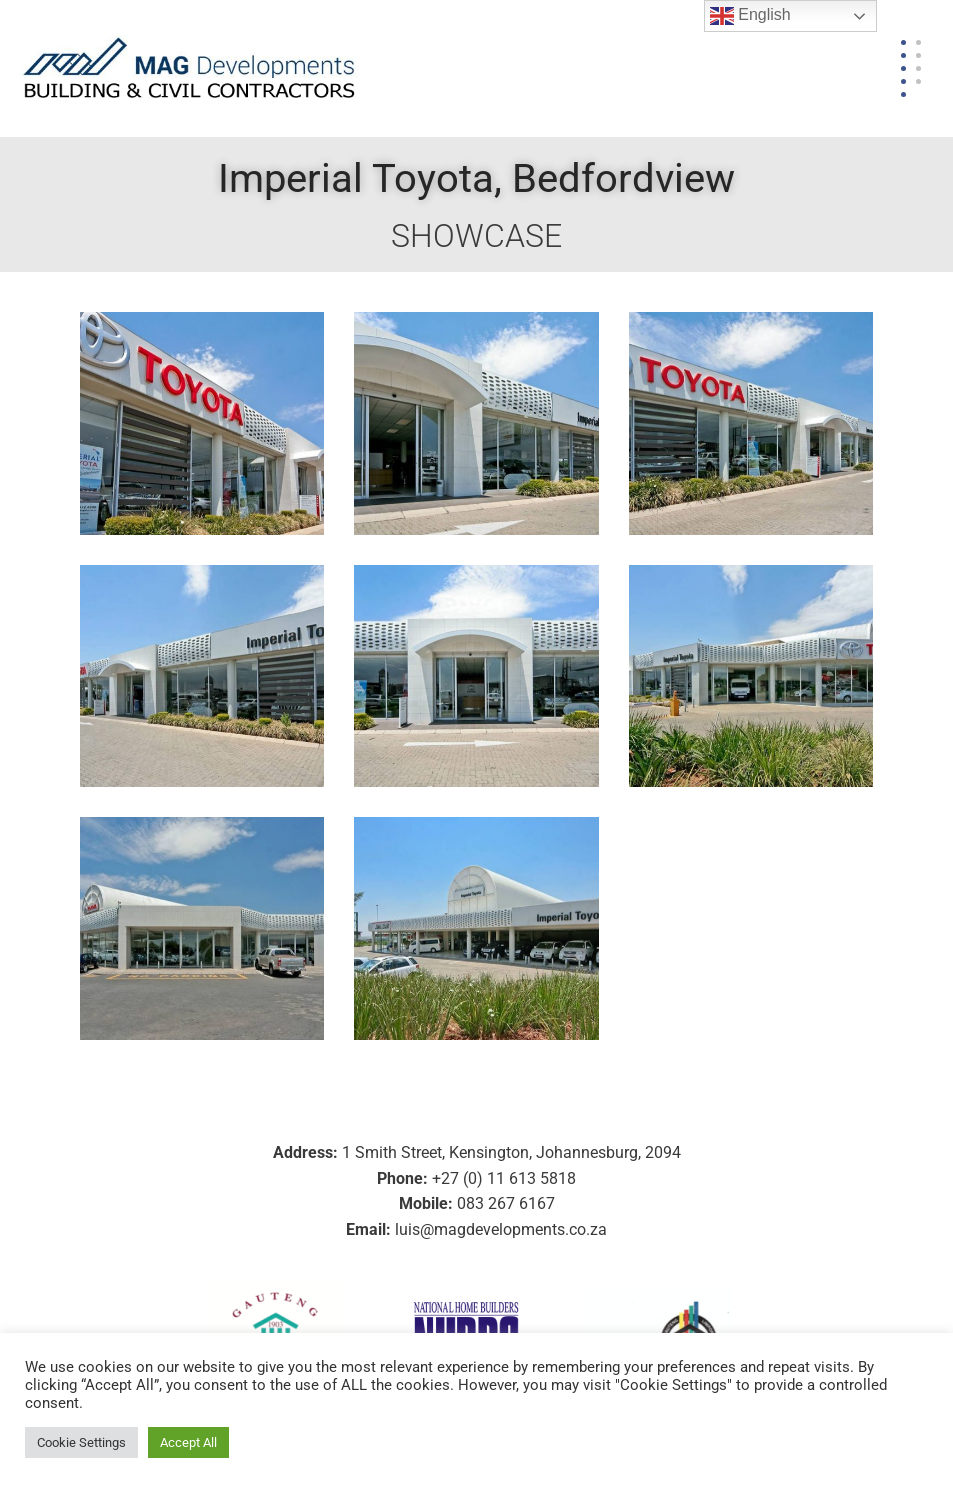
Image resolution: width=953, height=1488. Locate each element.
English (750, 16)
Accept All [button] (188, 1442)
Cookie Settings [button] (81, 1442)
